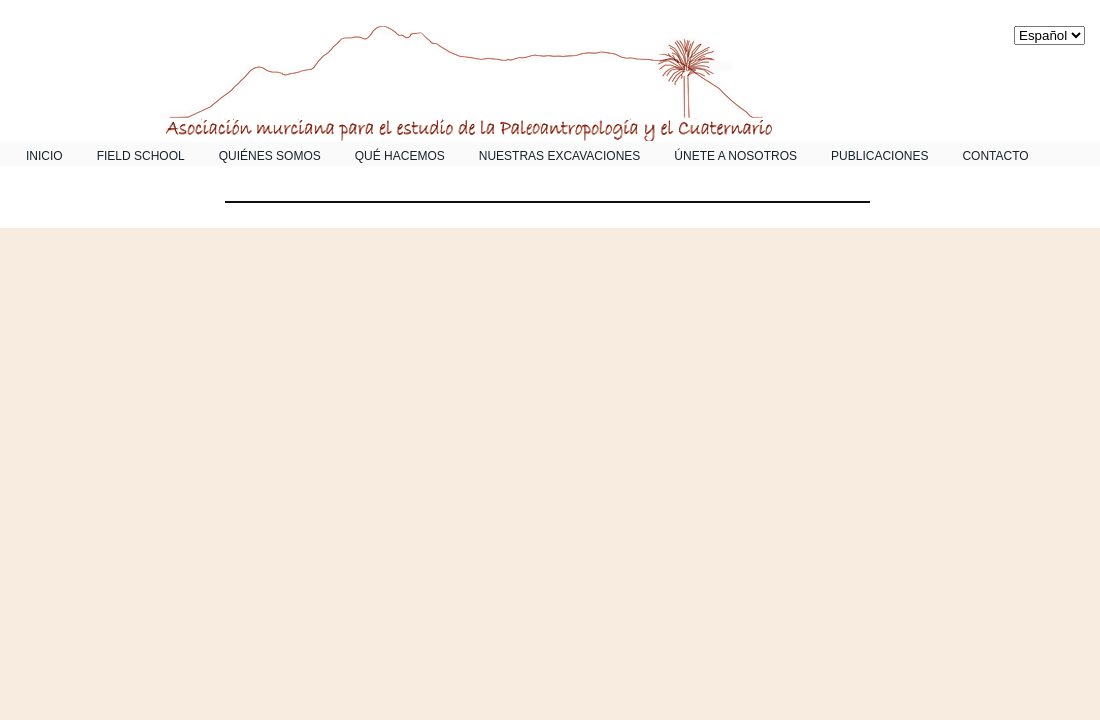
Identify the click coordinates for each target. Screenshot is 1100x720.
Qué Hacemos (400, 156)
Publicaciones (879, 156)
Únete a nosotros (735, 156)
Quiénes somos (270, 156)
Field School (141, 156)
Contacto (995, 156)
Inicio (44, 156)
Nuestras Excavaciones (560, 156)
